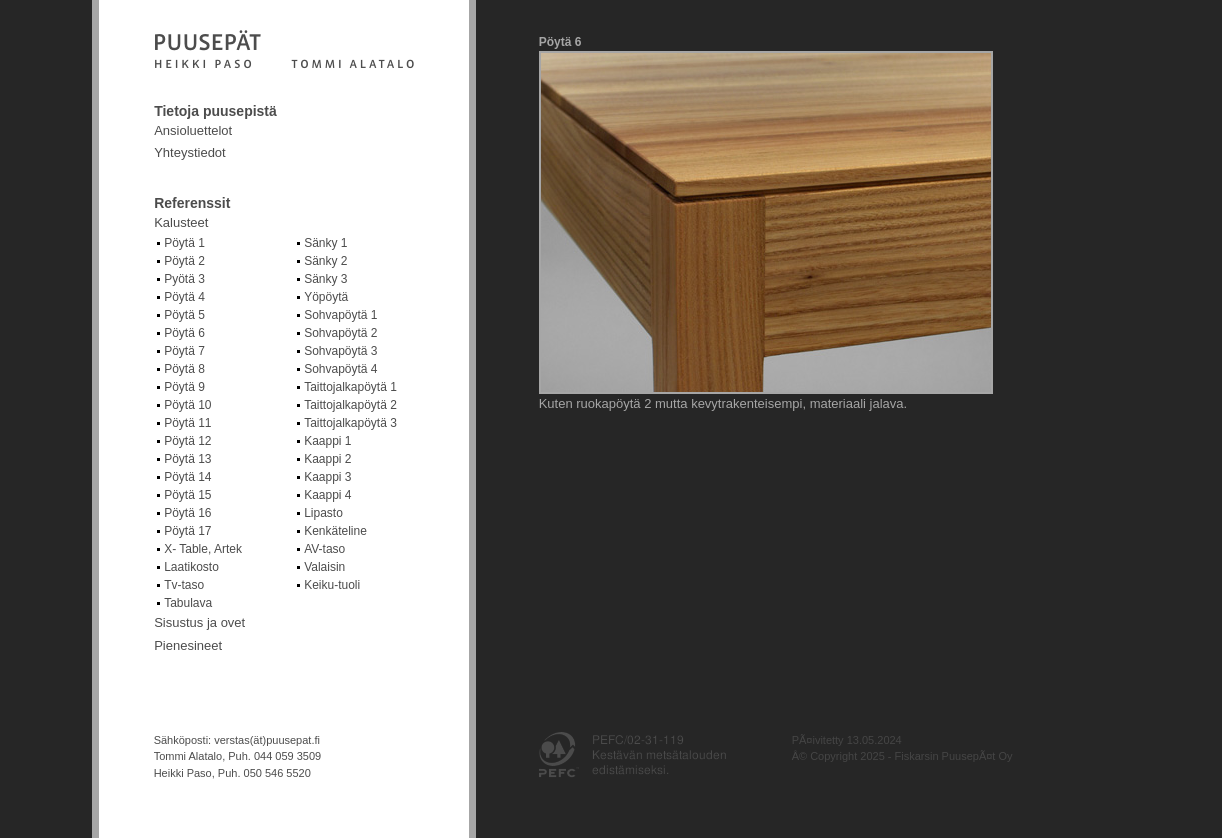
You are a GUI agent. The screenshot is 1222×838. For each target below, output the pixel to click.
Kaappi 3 (327, 477)
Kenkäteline (335, 531)
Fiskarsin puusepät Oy (284, 51)
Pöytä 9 (184, 387)
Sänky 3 (325, 279)
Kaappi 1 (327, 441)
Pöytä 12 (187, 441)
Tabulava (188, 603)
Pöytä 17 (187, 531)
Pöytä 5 (184, 315)
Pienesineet (188, 645)
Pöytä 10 (187, 405)
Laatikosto (191, 567)
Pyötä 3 (184, 279)
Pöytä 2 (184, 261)
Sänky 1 (325, 243)
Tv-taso (184, 585)
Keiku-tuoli (332, 585)
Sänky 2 (325, 261)
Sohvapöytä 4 (340, 369)
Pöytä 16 (187, 513)
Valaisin (324, 567)
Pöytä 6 (184, 333)
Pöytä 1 (184, 243)
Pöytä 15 (187, 495)
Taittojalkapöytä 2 (350, 405)
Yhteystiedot (190, 152)
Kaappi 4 (327, 495)
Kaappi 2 (327, 459)
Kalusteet (181, 222)
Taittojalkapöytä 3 (350, 423)
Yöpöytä (326, 297)
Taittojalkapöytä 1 (350, 387)
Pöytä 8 (184, 369)
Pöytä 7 (184, 351)
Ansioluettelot (193, 130)
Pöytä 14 (187, 477)
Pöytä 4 (184, 297)
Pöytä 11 (187, 423)
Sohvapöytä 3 (340, 351)
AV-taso (324, 549)
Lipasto (323, 513)
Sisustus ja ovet (199, 622)
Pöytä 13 (187, 459)
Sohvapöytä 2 (340, 333)
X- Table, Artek (203, 549)
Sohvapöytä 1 (340, 315)
